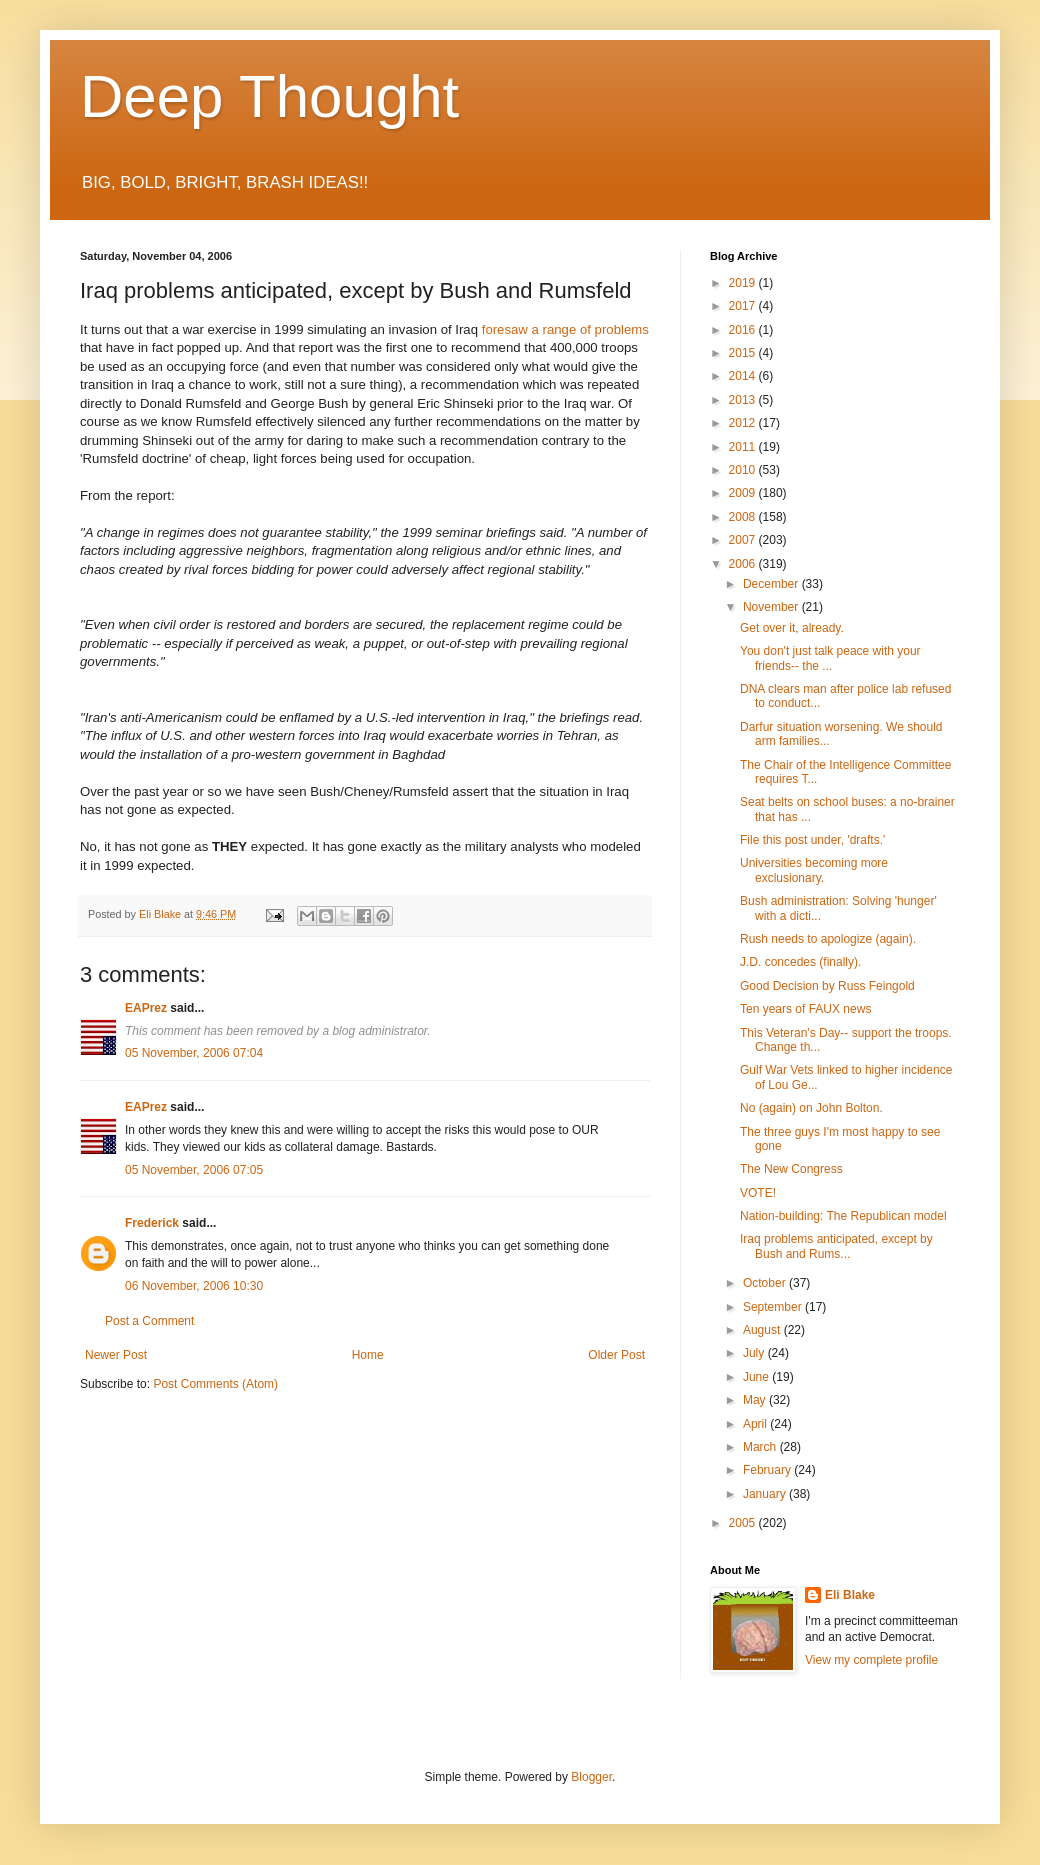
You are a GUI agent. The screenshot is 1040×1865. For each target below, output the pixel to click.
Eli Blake (850, 1595)
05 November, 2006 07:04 (194, 1053)
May (756, 1400)
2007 (744, 540)
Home (368, 1355)
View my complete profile (871, 1660)
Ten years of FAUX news (805, 1009)
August (763, 1330)
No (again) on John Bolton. (811, 1108)
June (757, 1377)
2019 (744, 283)
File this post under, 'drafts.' (812, 840)
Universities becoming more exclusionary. (814, 870)
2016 (744, 330)
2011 (744, 447)
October (766, 1283)
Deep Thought (269, 96)
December (772, 584)
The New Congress (791, 1169)
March (761, 1447)
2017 (744, 306)
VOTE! (758, 1193)
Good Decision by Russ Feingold (827, 986)
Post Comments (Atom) (215, 1384)
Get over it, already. (792, 628)
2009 (744, 493)
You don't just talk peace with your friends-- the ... (830, 658)
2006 (744, 564)
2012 (744, 423)
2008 (744, 517)
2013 (744, 400)
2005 (744, 1523)
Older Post (616, 1355)
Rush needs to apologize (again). (828, 939)
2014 (744, 376)
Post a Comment (149, 1321)
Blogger (591, 1777)
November (772, 607)
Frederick (152, 1223)
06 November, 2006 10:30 (194, 1286)
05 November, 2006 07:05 (194, 1170)
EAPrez (146, 1008)
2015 (744, 353)
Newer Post (116, 1355)
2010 (744, 470)
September (774, 1307)
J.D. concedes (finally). (800, 962)
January (766, 1494)
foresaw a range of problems (565, 329)
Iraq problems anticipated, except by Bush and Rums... (836, 1246)
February (768, 1470)
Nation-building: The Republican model (843, 1216)
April (756, 1424)
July (755, 1353)
